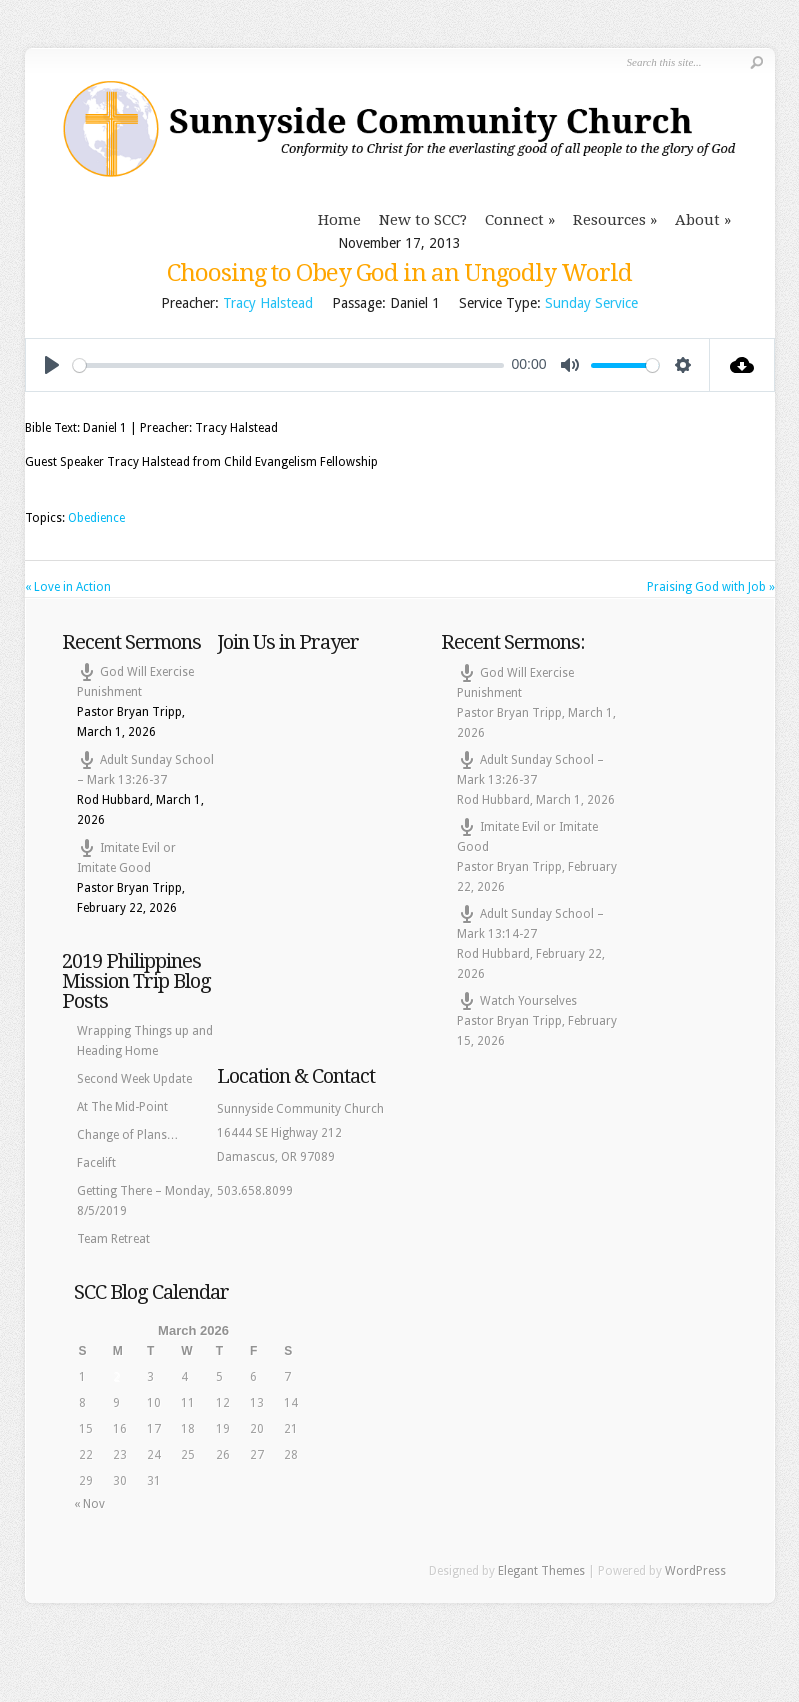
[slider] (288, 365)
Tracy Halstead (268, 303)
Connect (514, 220)
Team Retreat (113, 1239)
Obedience (96, 518)
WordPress (695, 1571)
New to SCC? (423, 220)
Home (339, 220)
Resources (609, 220)
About (697, 220)
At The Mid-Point (122, 1107)
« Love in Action (68, 587)
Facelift (96, 1163)
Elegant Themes (541, 1571)
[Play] (52, 365)
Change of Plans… (128, 1135)
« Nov (89, 1504)
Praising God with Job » (711, 587)
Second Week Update (134, 1079)
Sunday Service (591, 303)
